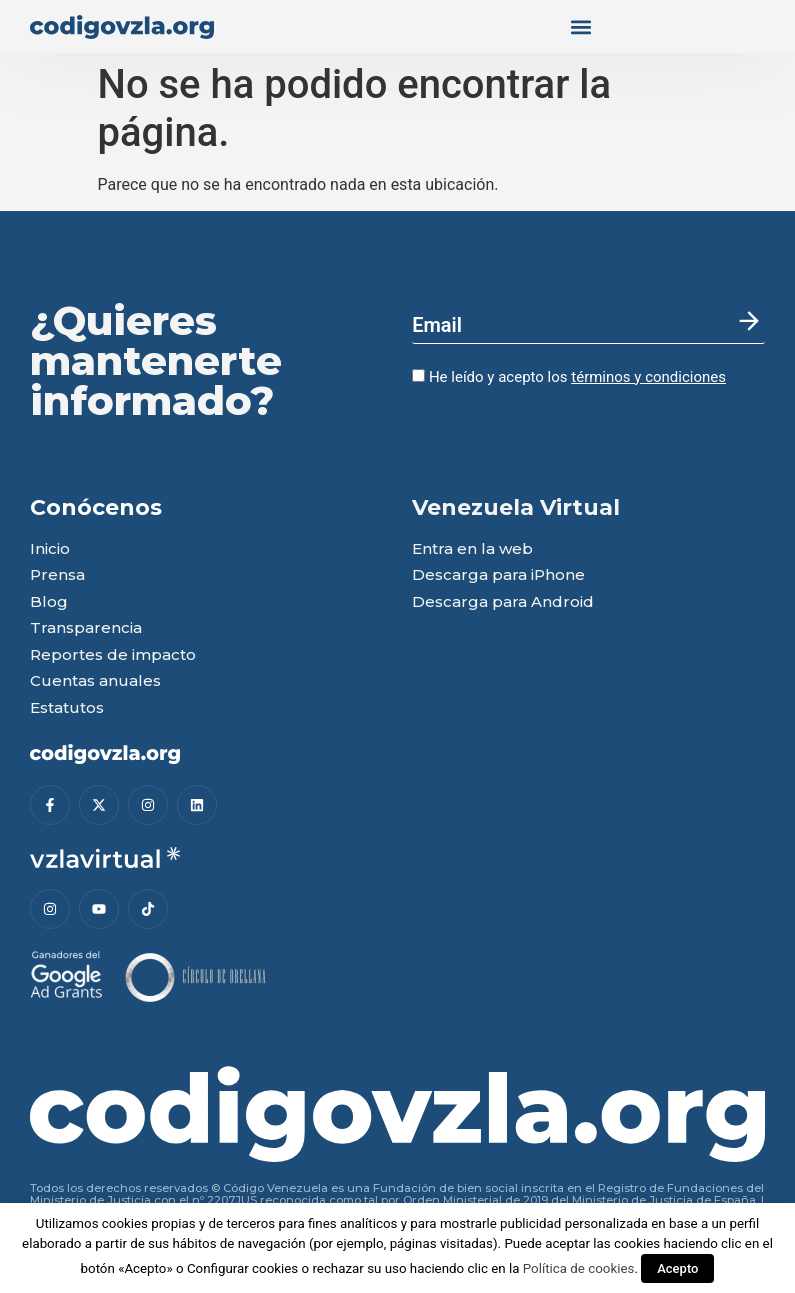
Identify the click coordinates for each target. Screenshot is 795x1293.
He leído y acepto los (569, 377)
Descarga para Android (503, 602)
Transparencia (86, 628)
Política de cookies (579, 1268)
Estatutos (67, 708)
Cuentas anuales (95, 681)
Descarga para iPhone (498, 575)
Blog (49, 602)
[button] (582, 26)
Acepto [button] (677, 1268)
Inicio (50, 549)
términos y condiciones (648, 377)
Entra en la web (472, 549)
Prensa (57, 575)
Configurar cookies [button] (242, 1268)
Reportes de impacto (113, 655)
